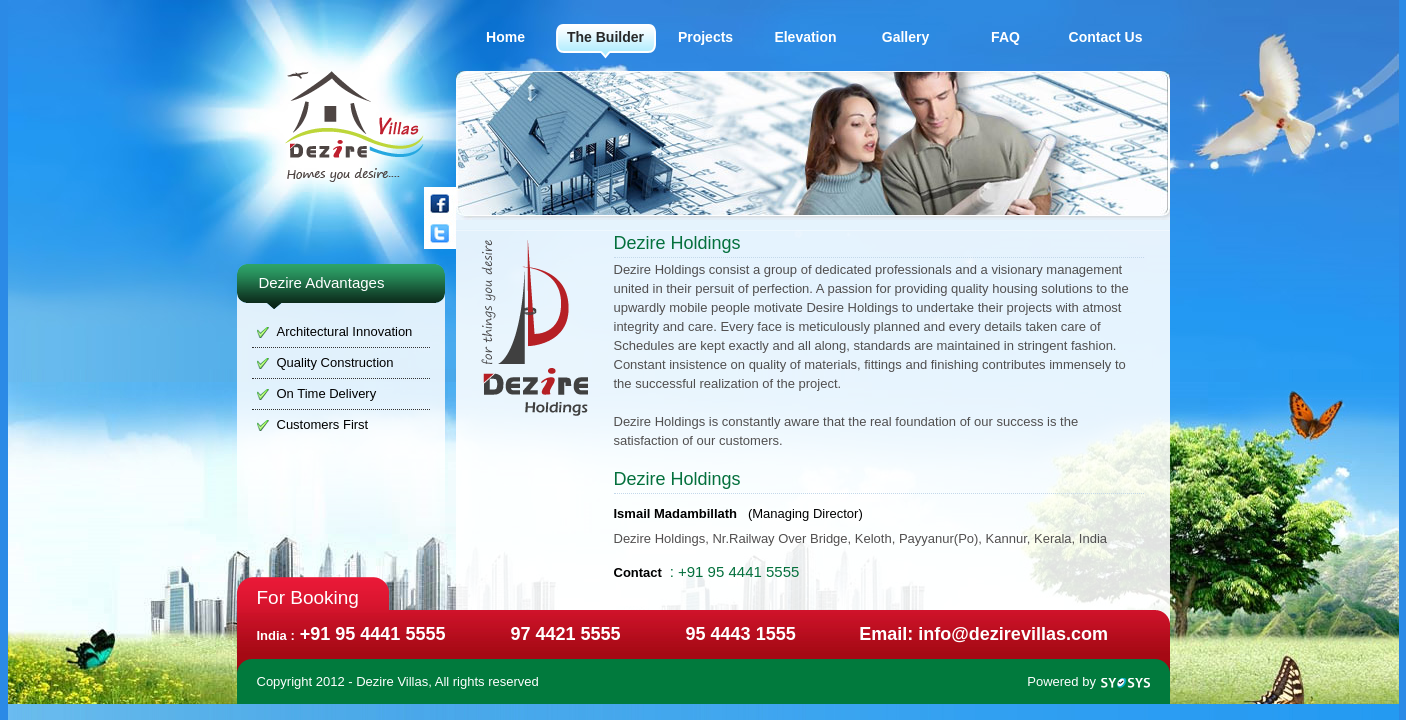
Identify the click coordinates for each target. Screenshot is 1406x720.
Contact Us (1106, 37)
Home (505, 37)
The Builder (605, 37)
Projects (705, 37)
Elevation (805, 37)
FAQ (1005, 37)
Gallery (905, 37)
